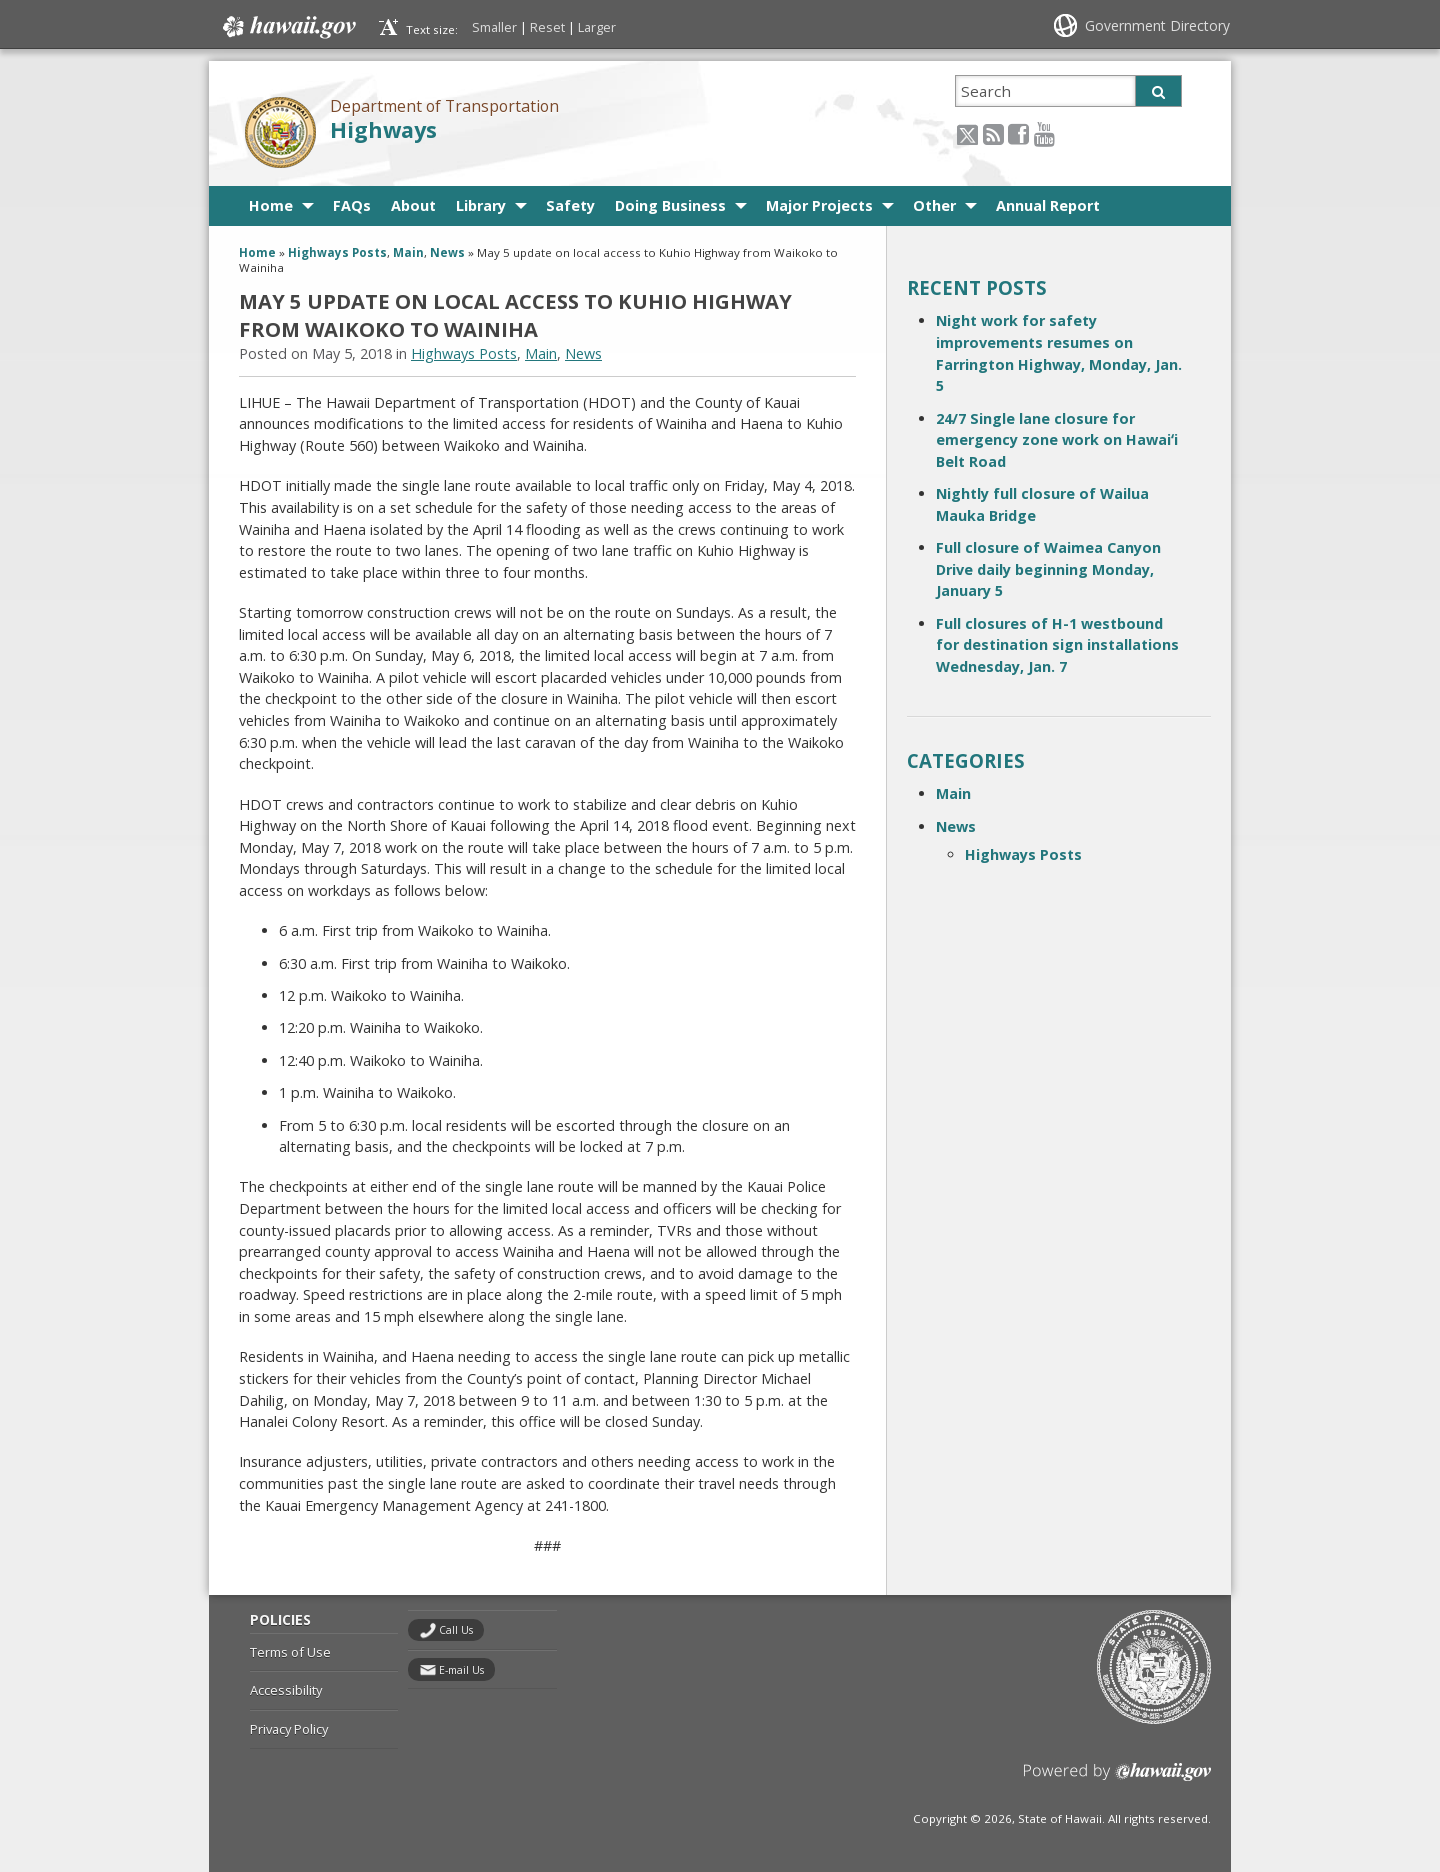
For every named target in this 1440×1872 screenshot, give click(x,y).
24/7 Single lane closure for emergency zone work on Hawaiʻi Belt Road (1057, 440)
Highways (383, 129)
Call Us (456, 1630)
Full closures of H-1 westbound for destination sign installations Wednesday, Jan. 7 (1057, 645)
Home (271, 205)
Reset (547, 27)
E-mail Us (461, 1670)
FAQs (352, 205)
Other (934, 205)
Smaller (494, 27)
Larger (597, 27)
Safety (570, 205)
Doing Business (670, 205)
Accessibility (286, 1690)
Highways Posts (337, 252)
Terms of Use (290, 1652)
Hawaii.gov (287, 27)
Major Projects (819, 205)
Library (481, 205)
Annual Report (1048, 205)
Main (408, 252)
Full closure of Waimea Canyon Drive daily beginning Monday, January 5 (1048, 569)
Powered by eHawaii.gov (1117, 1779)
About (413, 205)
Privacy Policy (289, 1729)
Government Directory (1157, 25)
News (447, 252)
